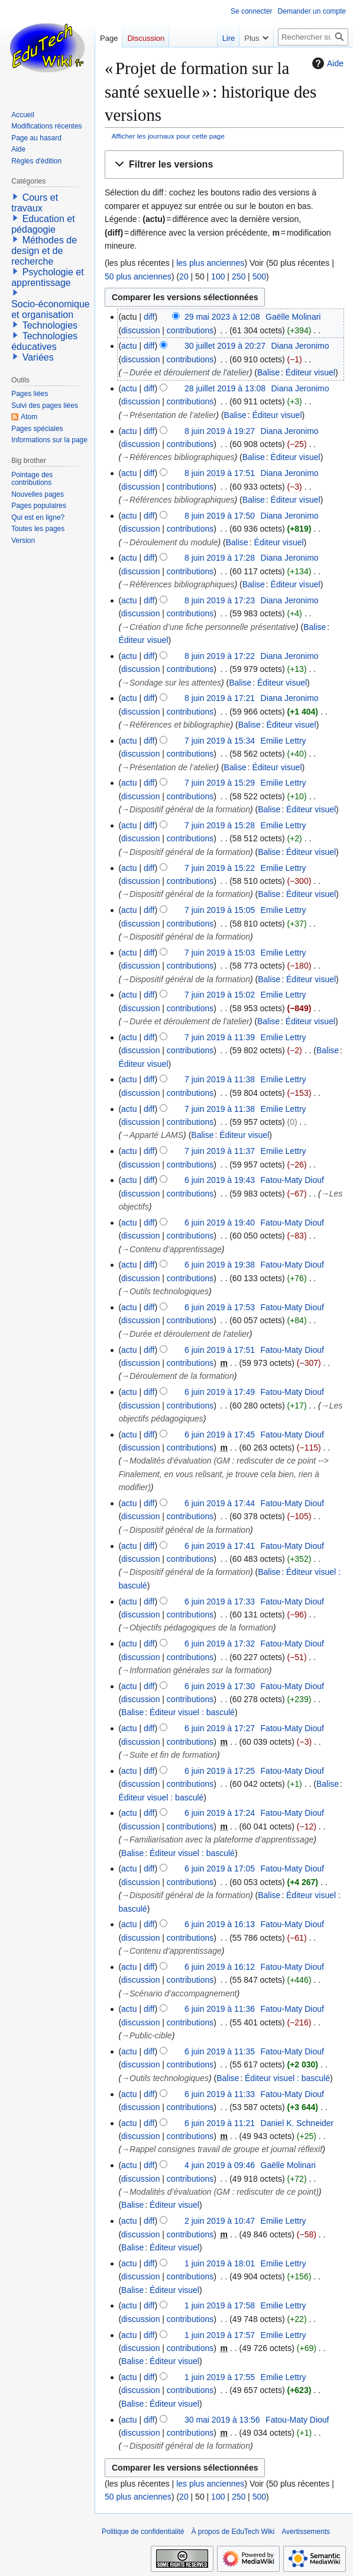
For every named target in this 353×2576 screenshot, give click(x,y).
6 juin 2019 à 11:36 (219, 2009)
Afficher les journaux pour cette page (168, 136)
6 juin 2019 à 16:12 (219, 1967)
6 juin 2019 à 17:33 (219, 1601)
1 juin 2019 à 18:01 (219, 2263)
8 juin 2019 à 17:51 (219, 473)
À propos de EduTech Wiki (232, 2531)
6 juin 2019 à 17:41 (219, 1546)
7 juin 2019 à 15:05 (219, 910)
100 (218, 276)
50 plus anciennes (138, 276)
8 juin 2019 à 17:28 (219, 557)
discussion (140, 330)
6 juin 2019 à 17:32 (219, 1643)
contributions (190, 330)
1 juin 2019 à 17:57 (219, 2335)
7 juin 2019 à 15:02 (219, 994)
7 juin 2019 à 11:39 (219, 1037)
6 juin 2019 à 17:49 (219, 1392)
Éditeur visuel (310, 372)
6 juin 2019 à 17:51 (219, 1350)
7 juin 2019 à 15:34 (219, 740)
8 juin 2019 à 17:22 (219, 656)
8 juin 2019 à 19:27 (219, 431)
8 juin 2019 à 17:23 (219, 600)
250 (238, 276)
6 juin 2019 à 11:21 (219, 2123)
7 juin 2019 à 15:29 (219, 782)
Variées (38, 357)
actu (129, 345)
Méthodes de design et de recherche (44, 250)
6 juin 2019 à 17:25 (219, 1771)
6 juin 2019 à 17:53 (219, 1307)
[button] (224, 164)
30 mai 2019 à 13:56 (222, 2419)
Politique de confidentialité (143, 2531)
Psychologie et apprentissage (47, 277)
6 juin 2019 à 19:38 (219, 1264)
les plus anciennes (210, 263)
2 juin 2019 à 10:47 (219, 2221)
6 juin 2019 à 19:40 (219, 1222)
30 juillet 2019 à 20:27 (224, 345)
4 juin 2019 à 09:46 (219, 2165)
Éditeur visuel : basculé (192, 1712)
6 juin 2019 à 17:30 (219, 1686)
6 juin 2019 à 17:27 (219, 1728)
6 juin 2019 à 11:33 (219, 2094)
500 (259, 276)
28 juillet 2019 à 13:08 (224, 388)
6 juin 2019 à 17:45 (219, 1434)
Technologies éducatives (44, 341)
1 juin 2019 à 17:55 (219, 2377)
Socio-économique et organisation (50, 309)
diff (149, 316)
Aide (326, 63)
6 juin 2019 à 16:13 (219, 1924)
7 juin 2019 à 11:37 (219, 1151)
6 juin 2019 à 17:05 (219, 1868)
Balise (268, 372)
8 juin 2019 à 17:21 (219, 698)
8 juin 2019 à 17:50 (219, 515)
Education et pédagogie (43, 224)
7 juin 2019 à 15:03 (219, 952)
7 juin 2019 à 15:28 (219, 825)
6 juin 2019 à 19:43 (219, 1180)
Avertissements (305, 2531)
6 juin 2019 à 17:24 (219, 1813)
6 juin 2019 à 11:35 (219, 2051)
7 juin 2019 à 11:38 (219, 1079)
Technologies (49, 325)
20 (184, 276)
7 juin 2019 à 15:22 (219, 868)
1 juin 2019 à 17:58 (219, 2305)
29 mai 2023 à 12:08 (222, 316)
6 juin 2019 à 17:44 (219, 1503)
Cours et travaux (34, 202)
